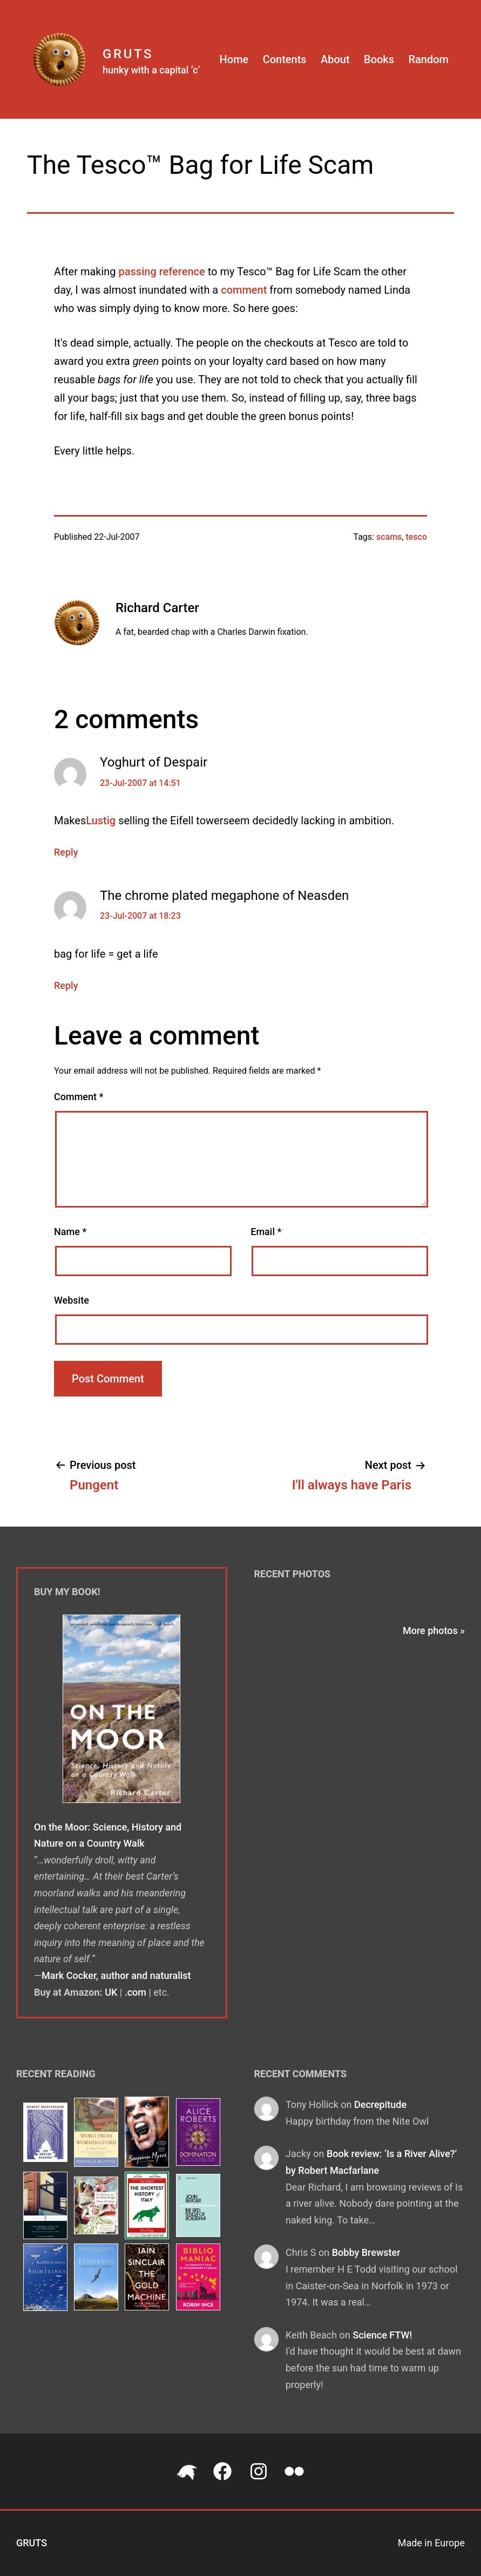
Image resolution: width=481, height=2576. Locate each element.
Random (428, 59)
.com (135, 1992)
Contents (285, 59)
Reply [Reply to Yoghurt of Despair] (66, 852)
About (335, 59)
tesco (416, 537)
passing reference (162, 271)
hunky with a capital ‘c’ (151, 70)
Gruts (128, 54)
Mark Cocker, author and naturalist (116, 1975)
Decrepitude (380, 2104)
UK (111, 1992)
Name (70, 1231)
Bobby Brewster (366, 2252)
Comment (78, 1096)
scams (389, 537)
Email (265, 1231)
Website (71, 1300)
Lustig (101, 820)
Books (379, 59)
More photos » (434, 1630)
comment (244, 289)
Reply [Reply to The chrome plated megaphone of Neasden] (66, 985)
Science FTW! (382, 2335)
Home (234, 59)
